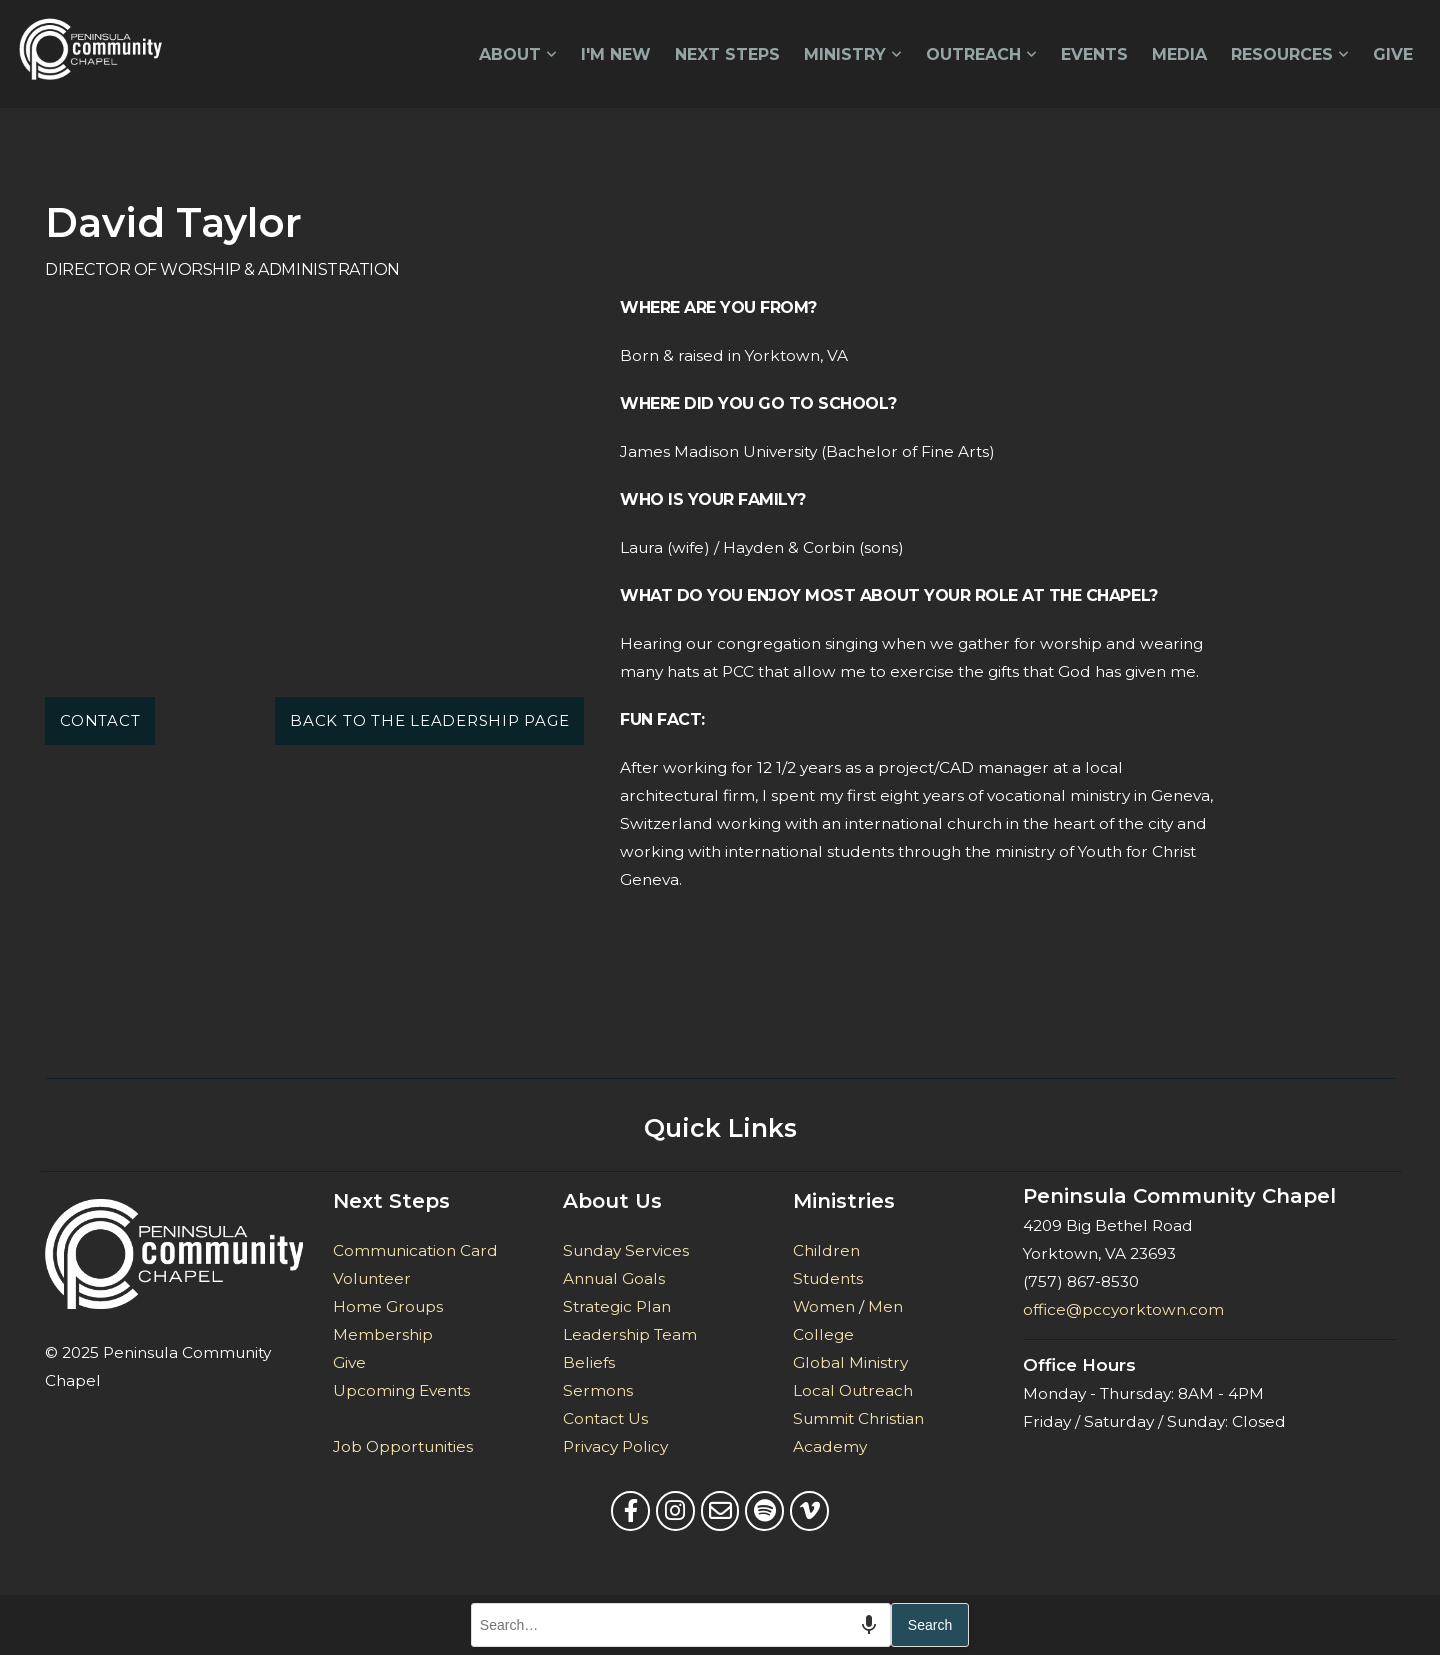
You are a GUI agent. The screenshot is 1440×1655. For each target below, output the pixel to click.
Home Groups (388, 1306)
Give (1393, 54)
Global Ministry (850, 1362)
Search (930, 1625)
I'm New (616, 54)
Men (885, 1306)
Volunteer (372, 1278)
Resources (1290, 54)
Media (1179, 54)
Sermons (598, 1390)
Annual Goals (614, 1278)
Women (824, 1306)
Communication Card (415, 1250)
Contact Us (605, 1418)
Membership (383, 1334)
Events (1094, 54)
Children (826, 1250)
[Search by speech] (869, 1625)
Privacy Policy (615, 1446)
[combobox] (681, 1625)
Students (828, 1278)
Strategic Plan (617, 1306)
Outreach (981, 54)
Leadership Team (632, 1334)
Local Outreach (853, 1390)
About (518, 54)
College (823, 1334)
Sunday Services (626, 1250)
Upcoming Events (401, 1390)
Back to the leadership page (429, 720)
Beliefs (589, 1362)
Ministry (853, 54)
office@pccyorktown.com (1123, 1309)
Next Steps (727, 54)
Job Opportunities (403, 1446)
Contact (100, 720)
